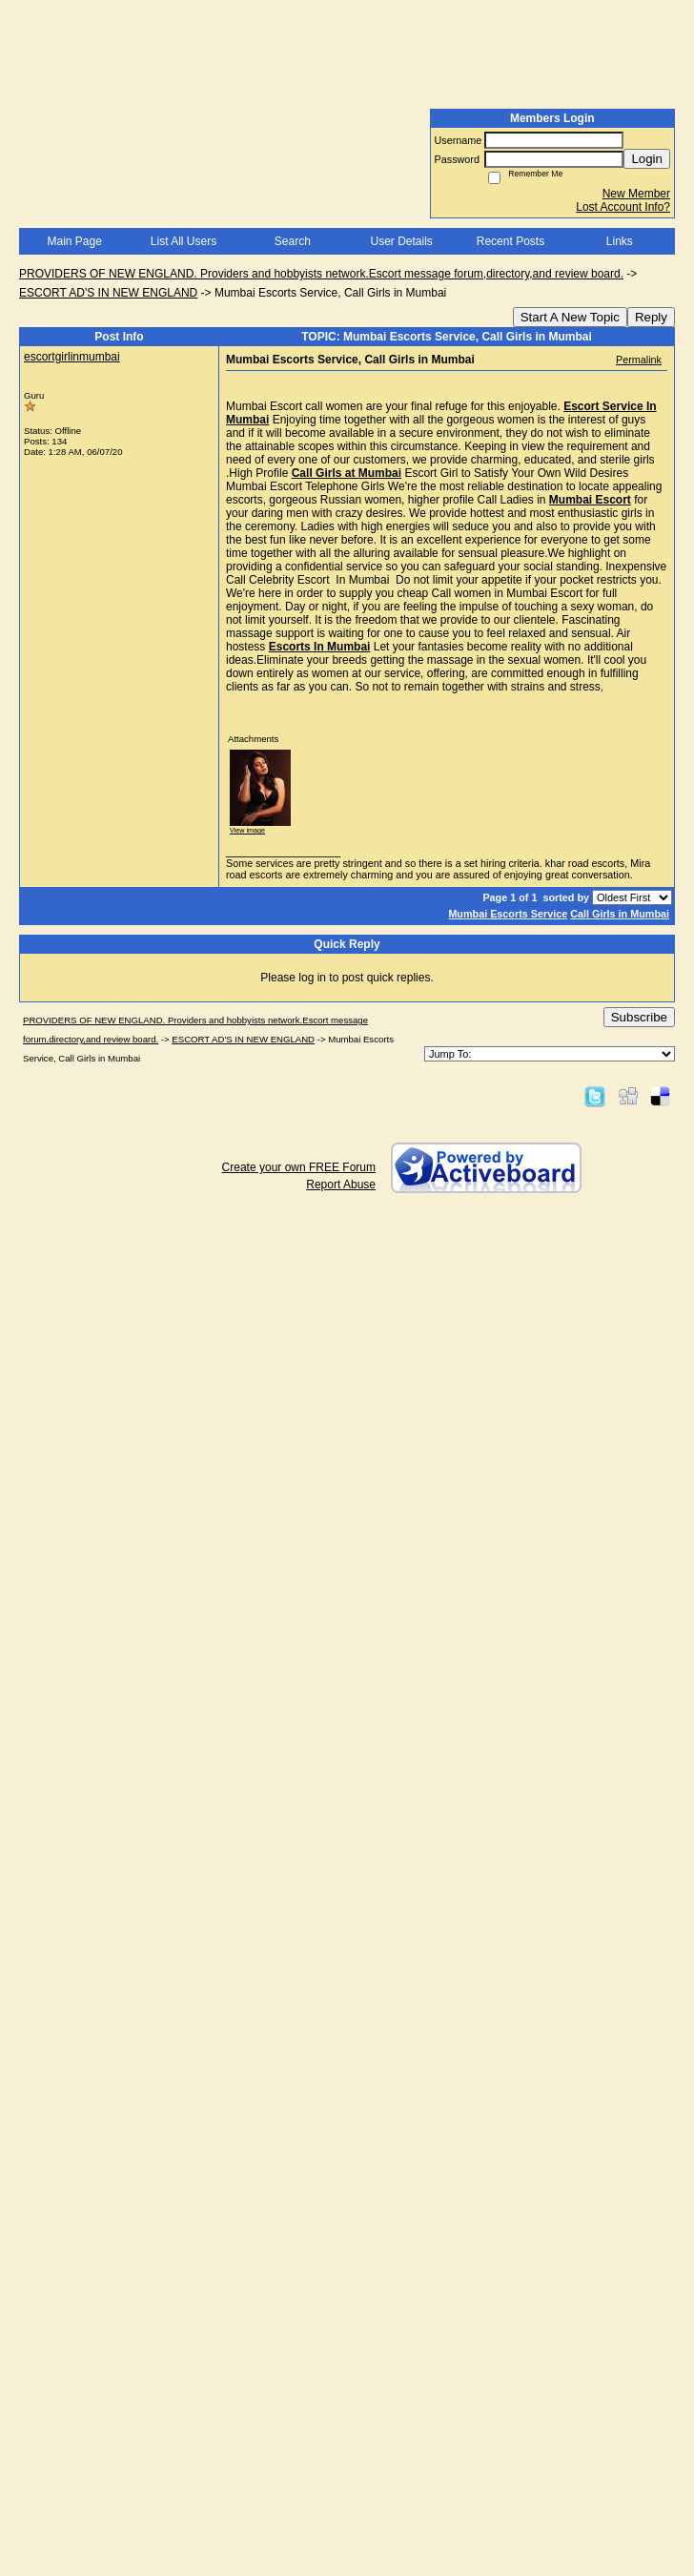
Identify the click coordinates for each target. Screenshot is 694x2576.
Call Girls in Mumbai (619, 913)
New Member (636, 193)
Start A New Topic (570, 317)
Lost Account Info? (623, 207)
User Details (401, 241)
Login (647, 159)
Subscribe (639, 1017)
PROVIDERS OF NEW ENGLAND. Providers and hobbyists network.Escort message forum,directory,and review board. (321, 273)
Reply (651, 317)
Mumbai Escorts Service (507, 913)
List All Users (183, 241)
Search (293, 241)
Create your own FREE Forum (299, 1167)
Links (619, 241)
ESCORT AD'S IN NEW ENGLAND (108, 292)
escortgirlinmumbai (72, 356)
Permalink (639, 359)
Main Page (74, 241)
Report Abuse (341, 1184)
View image (247, 830)
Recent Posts (510, 241)
